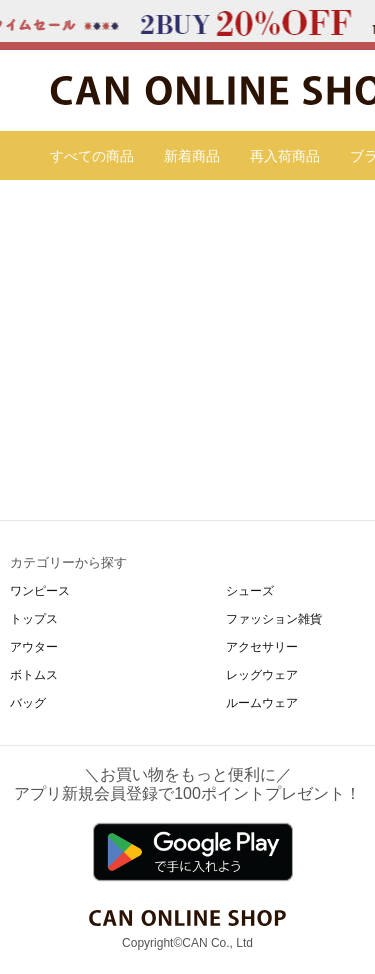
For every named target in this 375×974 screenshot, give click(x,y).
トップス (34, 619)
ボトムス (34, 675)
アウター (34, 647)
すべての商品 (92, 156)
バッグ (28, 703)
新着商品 (192, 156)
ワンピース (40, 591)
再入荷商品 (285, 156)
